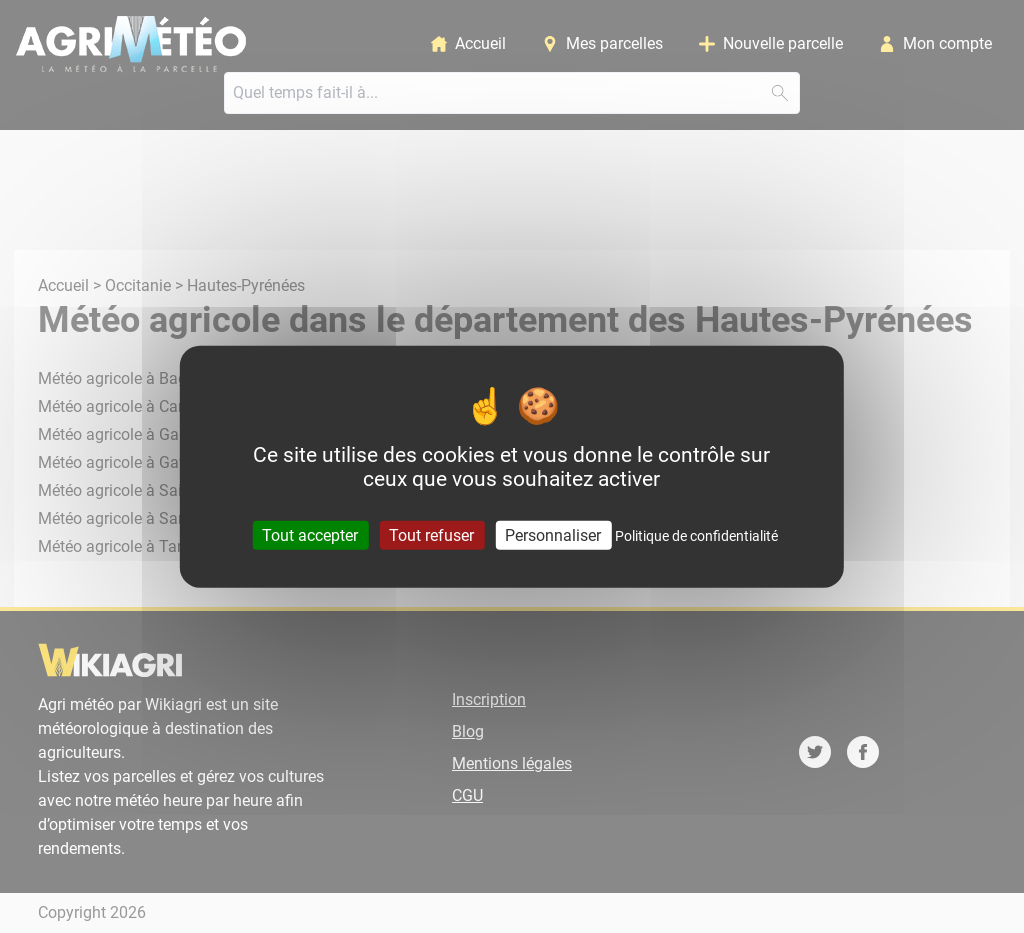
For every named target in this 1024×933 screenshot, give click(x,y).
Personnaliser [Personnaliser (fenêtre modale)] (553, 535)
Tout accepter (310, 535)
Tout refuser (431, 535)
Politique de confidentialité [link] (696, 536)
